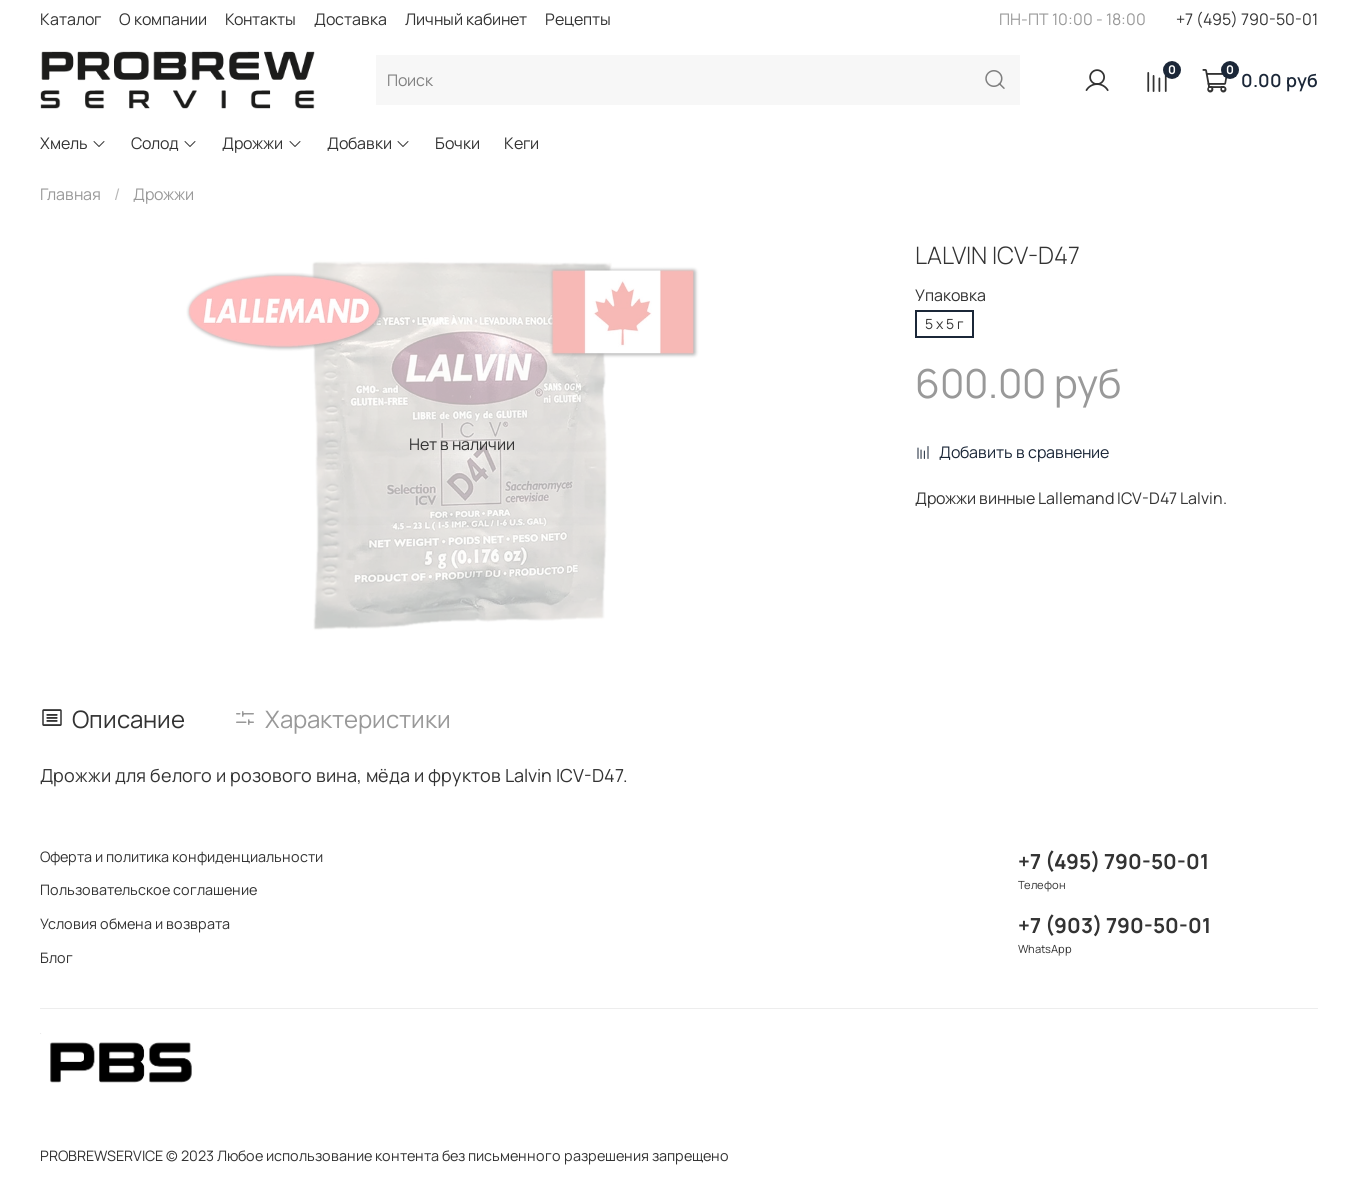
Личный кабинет (466, 19)
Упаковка (950, 295)
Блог (56, 957)
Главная (70, 194)
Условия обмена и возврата (135, 923)
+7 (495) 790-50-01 (1247, 19)
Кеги (521, 143)
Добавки (369, 143)
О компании (163, 19)
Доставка (350, 19)
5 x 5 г (944, 323)
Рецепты (578, 19)
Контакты (260, 19)
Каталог (70, 19)
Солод (164, 143)
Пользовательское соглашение (148, 889)
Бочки (457, 143)
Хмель (73, 143)
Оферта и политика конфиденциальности (181, 856)
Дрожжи (262, 143)
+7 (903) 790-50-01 (1114, 925)
